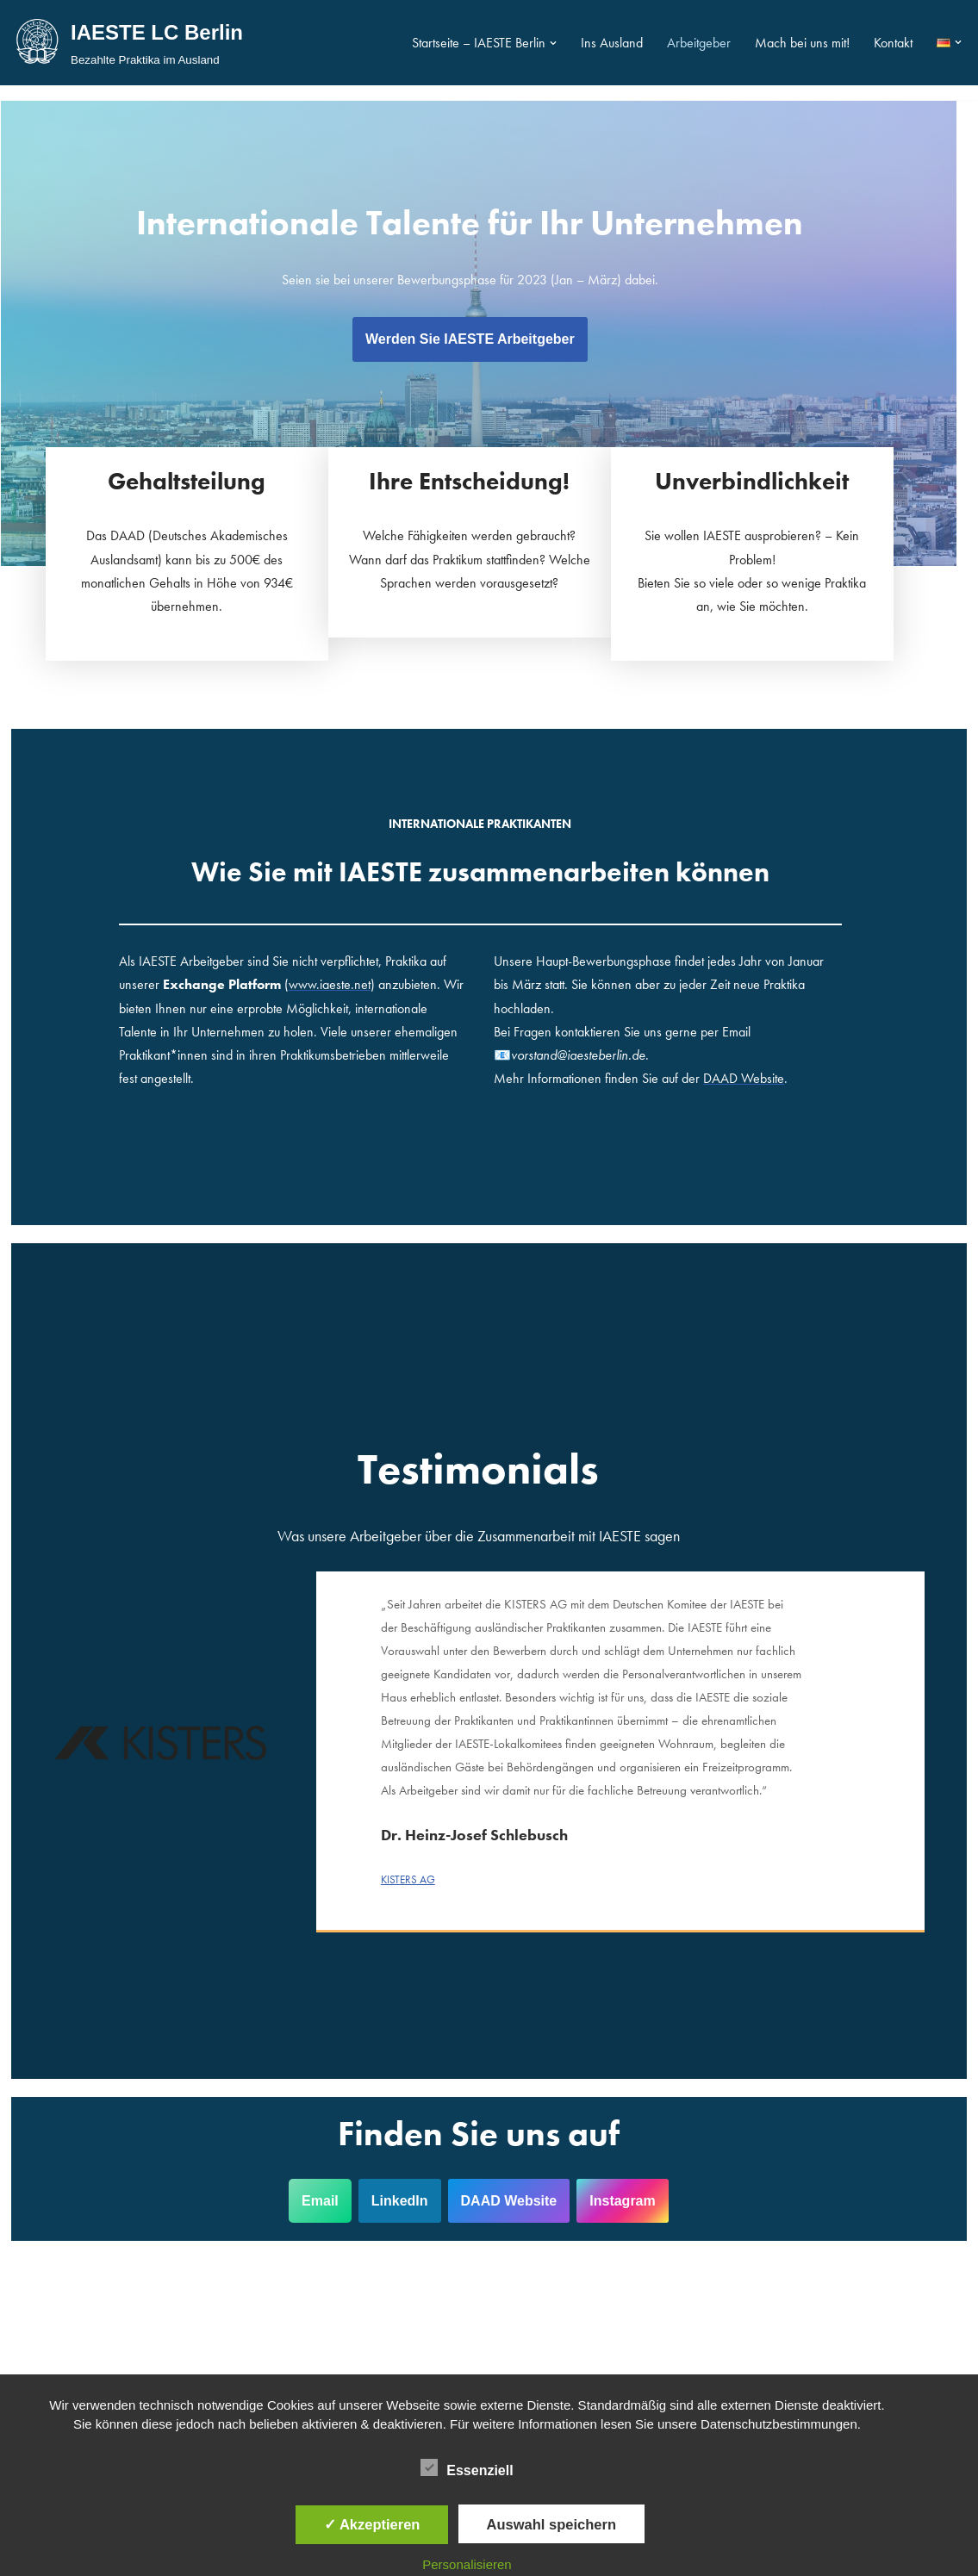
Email (330, 2180)
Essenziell (466, 2467)
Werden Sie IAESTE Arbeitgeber (489, 339)
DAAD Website (519, 2180)
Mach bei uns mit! (802, 43)
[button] (553, 43)
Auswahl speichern (551, 2524)
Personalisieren (466, 2564)
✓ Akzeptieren (372, 2524)
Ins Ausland (612, 43)
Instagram (632, 2180)
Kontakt (893, 43)
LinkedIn (410, 2180)
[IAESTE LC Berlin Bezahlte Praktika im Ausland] (128, 43)
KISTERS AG (417, 1858)
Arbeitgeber (699, 43)
